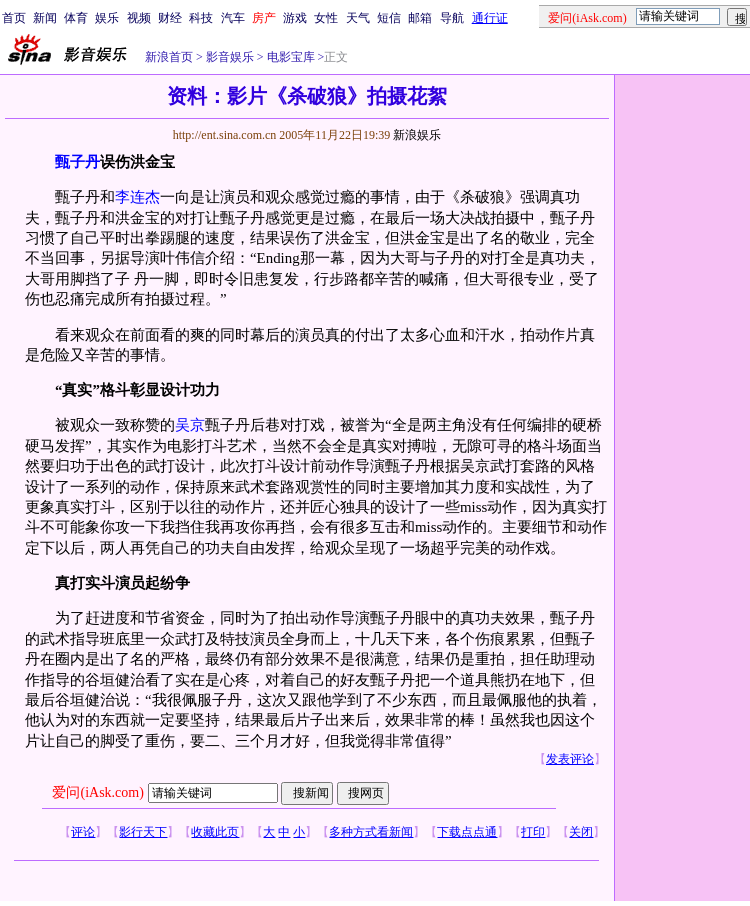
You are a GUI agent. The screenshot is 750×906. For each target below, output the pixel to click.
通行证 (490, 18)
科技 (201, 18)
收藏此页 (215, 832)
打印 (533, 832)
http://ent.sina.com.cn (226, 135)
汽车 (233, 18)
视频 (139, 18)
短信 (389, 18)
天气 (358, 18)
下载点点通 (467, 832)
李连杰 (137, 197)
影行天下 (143, 832)
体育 (76, 18)
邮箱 (420, 18)
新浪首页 (169, 57)
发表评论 (570, 759)
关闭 (581, 832)
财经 (170, 18)
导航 (452, 18)
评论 (83, 832)
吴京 (190, 425)
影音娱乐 (230, 57)
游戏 (295, 18)
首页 (14, 18)
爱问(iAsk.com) (97, 792)
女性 (326, 18)
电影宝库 (289, 57)
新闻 (45, 18)
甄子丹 (77, 162)
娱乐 (107, 18)
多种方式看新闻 (371, 832)
